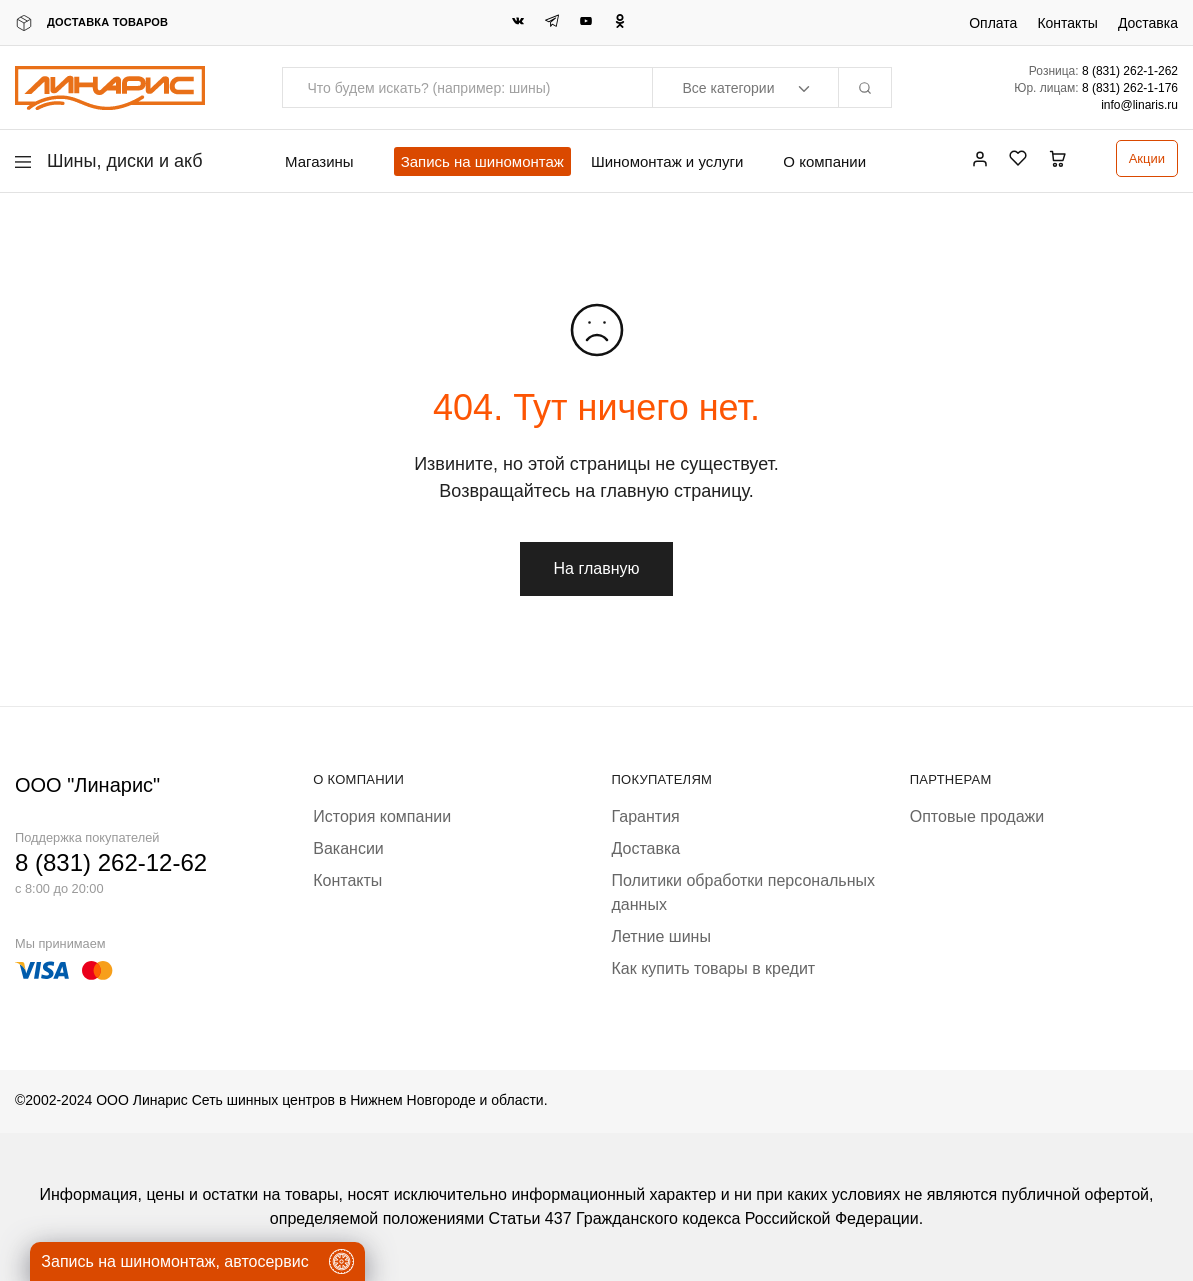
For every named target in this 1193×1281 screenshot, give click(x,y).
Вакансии (348, 848)
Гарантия (646, 816)
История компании (382, 816)
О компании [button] (824, 161)
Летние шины (661, 936)
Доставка (1148, 23)
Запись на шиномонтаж (482, 161)
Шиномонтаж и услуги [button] (667, 161)
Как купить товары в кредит (714, 968)
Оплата (993, 23)
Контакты (1067, 23)
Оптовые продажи (977, 816)
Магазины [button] (319, 161)
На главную (597, 568)
